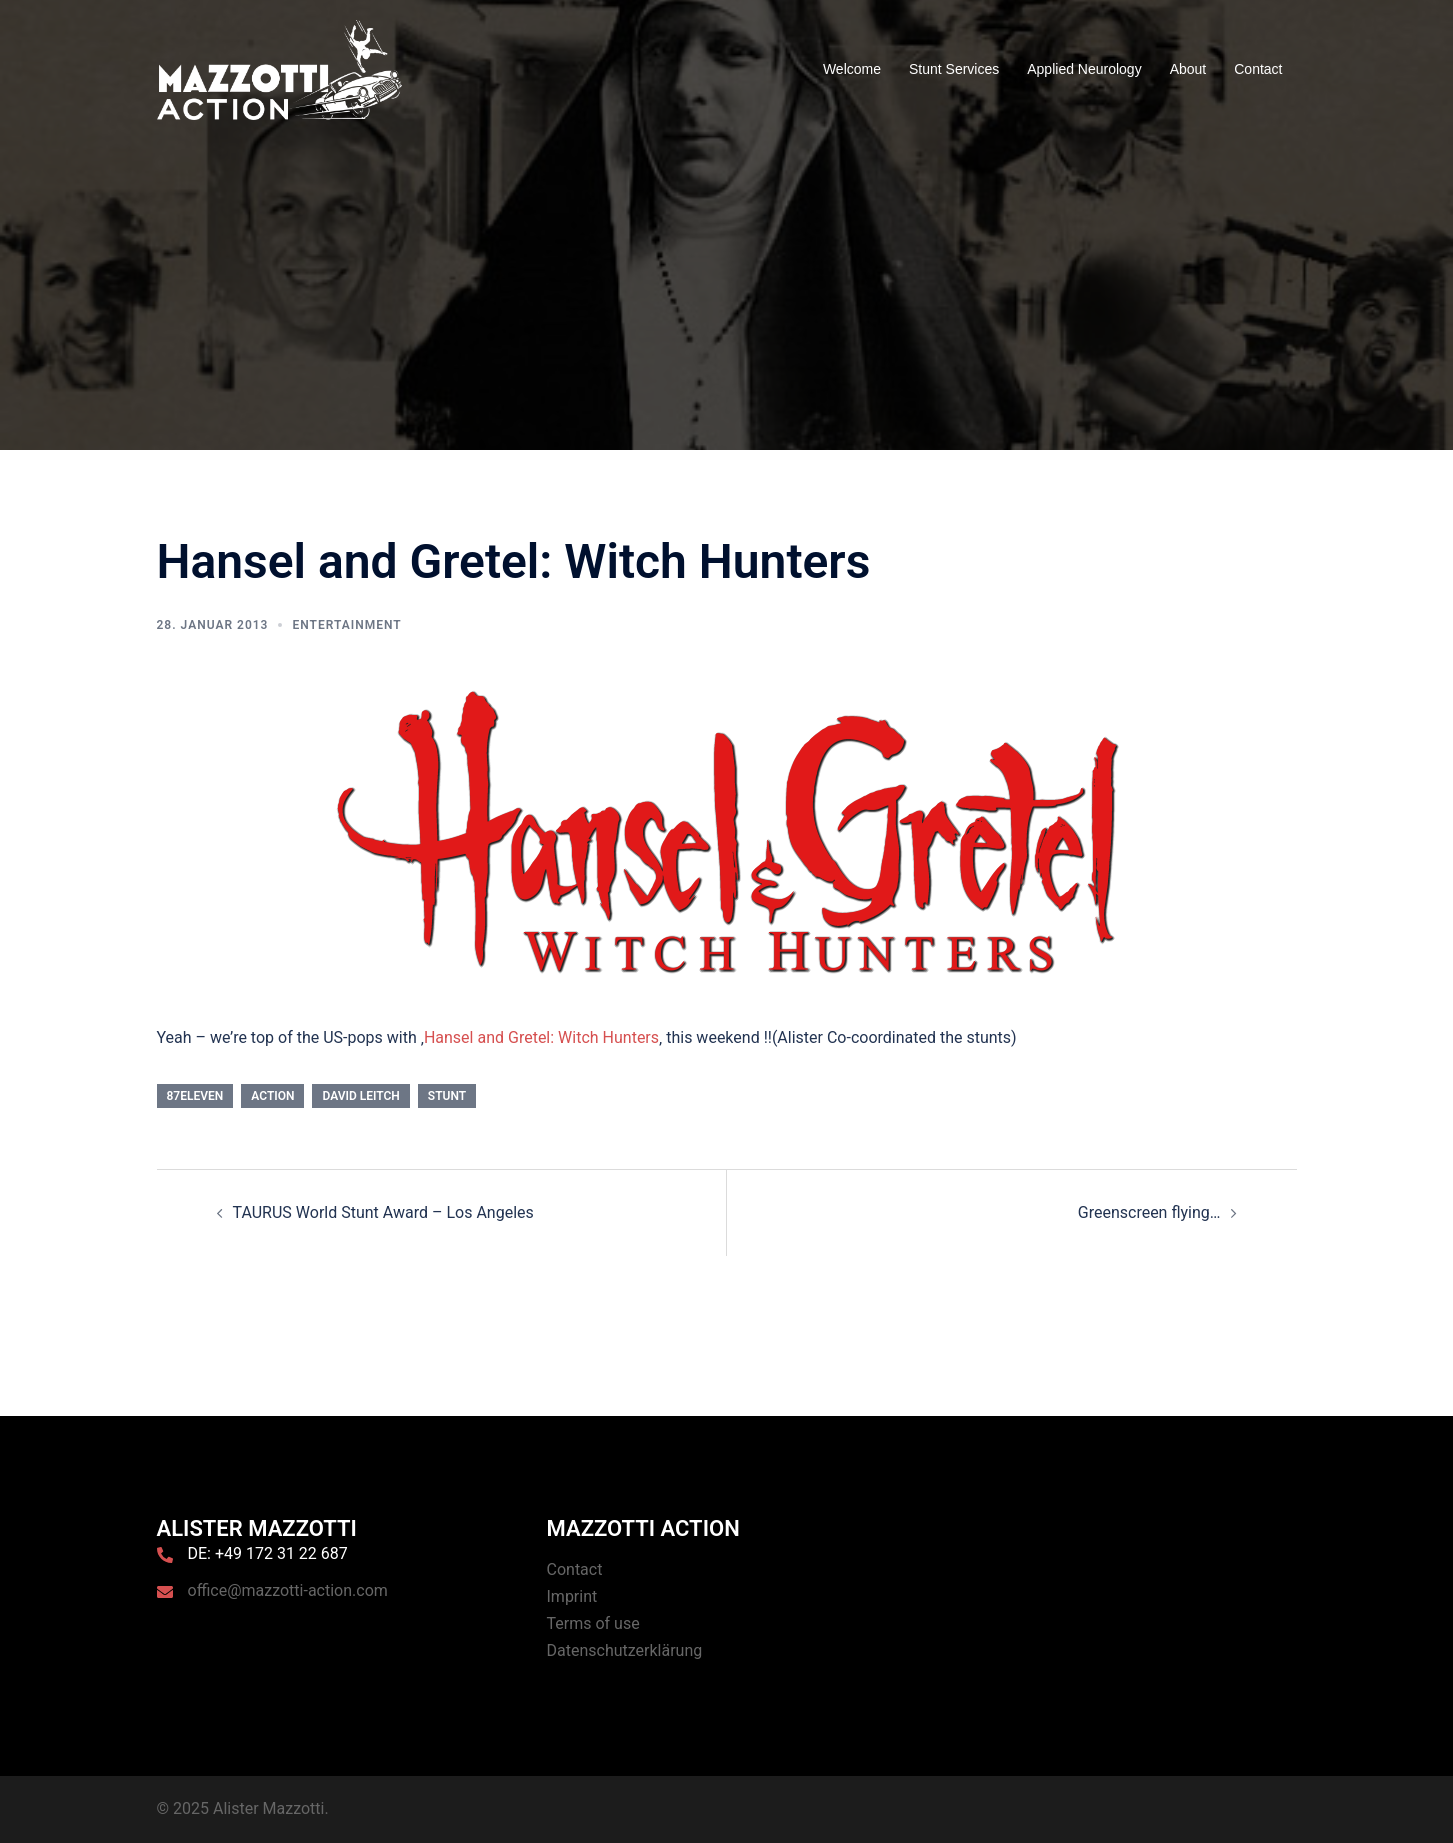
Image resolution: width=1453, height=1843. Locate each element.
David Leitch (360, 1096)
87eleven (195, 1096)
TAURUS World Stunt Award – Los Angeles (383, 1212)
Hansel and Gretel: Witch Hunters (541, 1037)
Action (272, 1096)
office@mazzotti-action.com (288, 1590)
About (1188, 69)
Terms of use (593, 1623)
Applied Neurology (1084, 69)
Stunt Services (954, 69)
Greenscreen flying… (1149, 1212)
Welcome (852, 69)
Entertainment (346, 625)
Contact (1258, 69)
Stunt (447, 1096)
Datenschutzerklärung (625, 1650)
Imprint (572, 1596)
